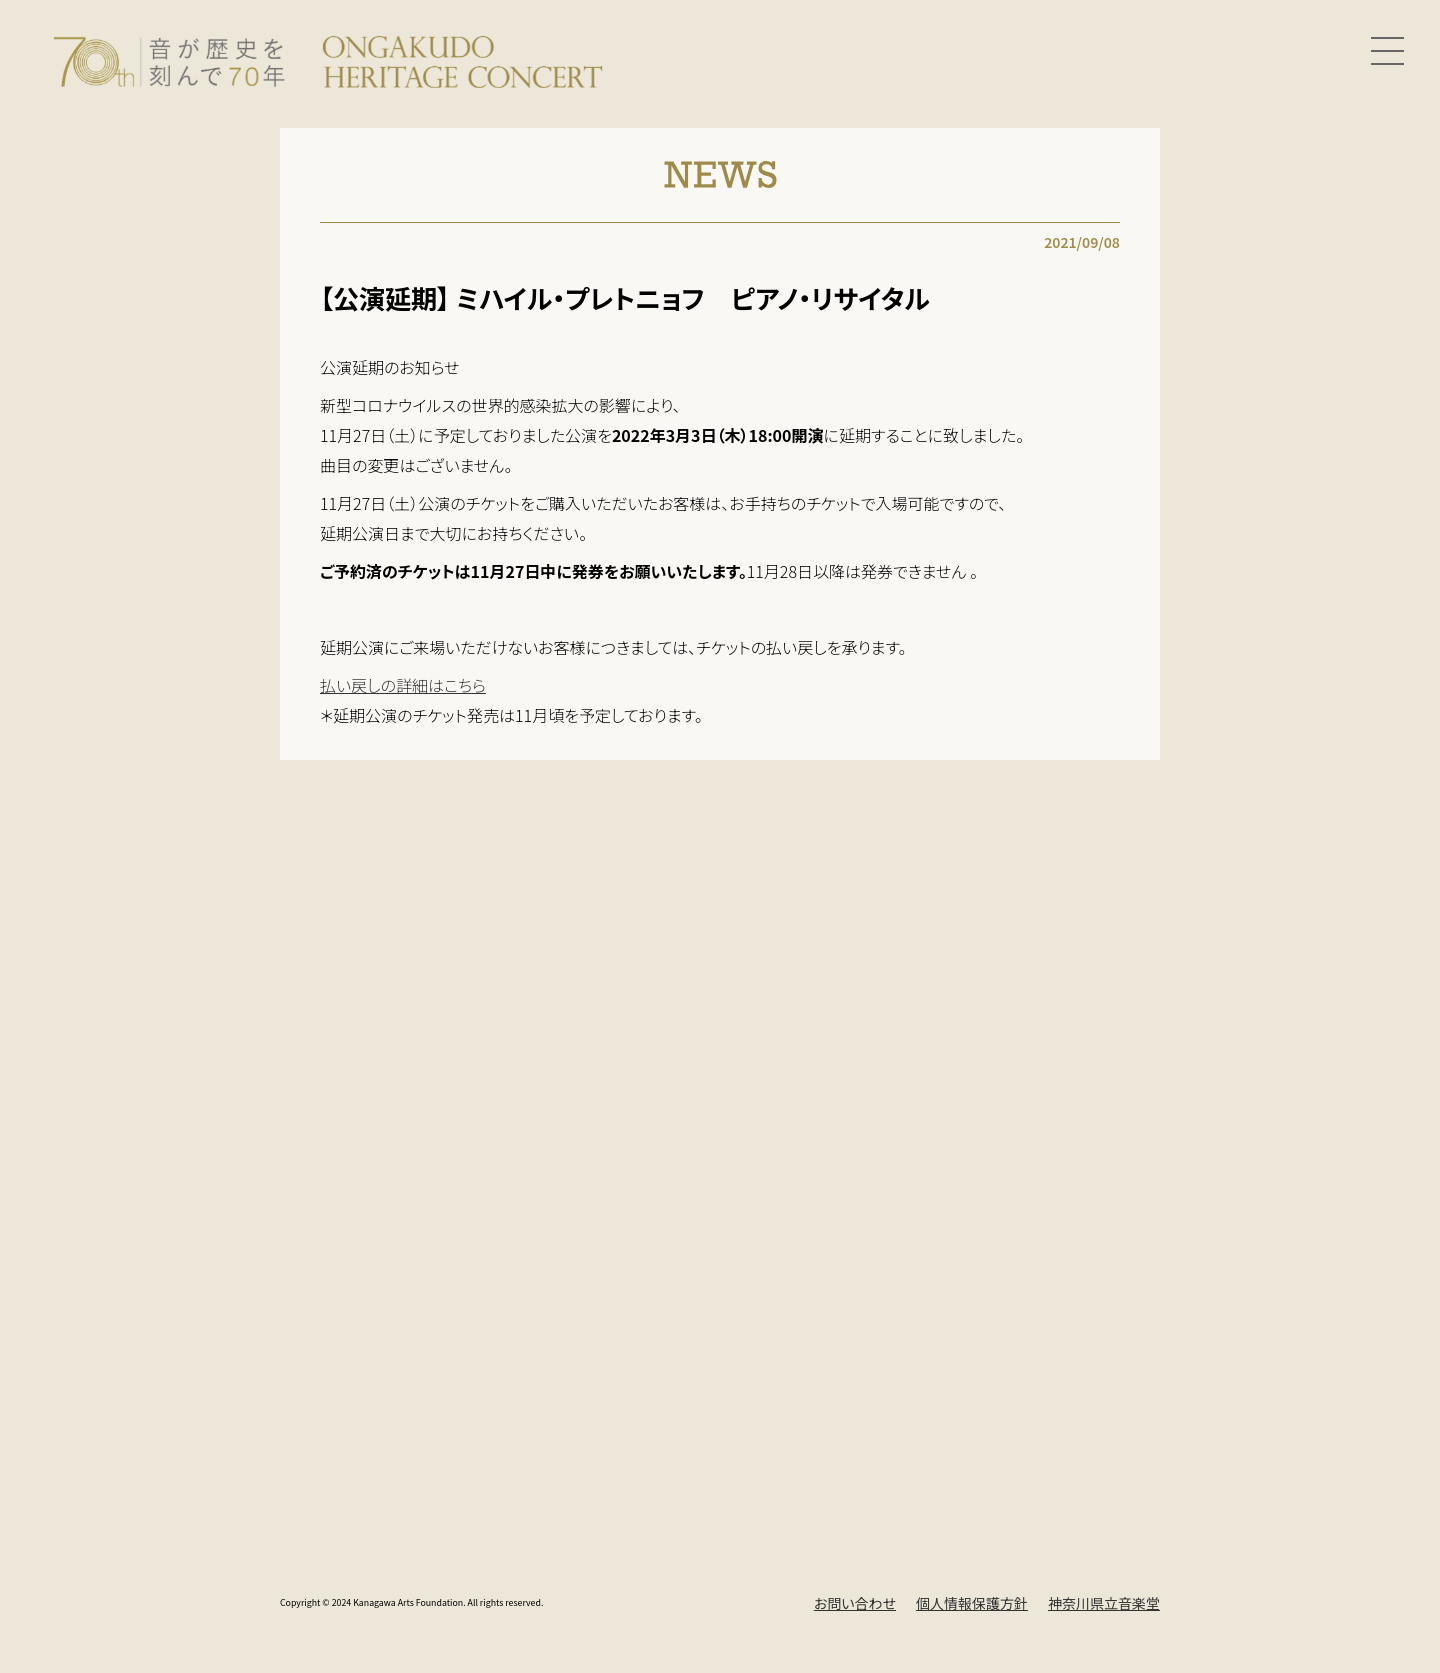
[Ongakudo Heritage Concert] (328, 59)
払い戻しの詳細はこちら (403, 685)
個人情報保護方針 (972, 1603)
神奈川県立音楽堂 (1104, 1603)
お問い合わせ (855, 1603)
